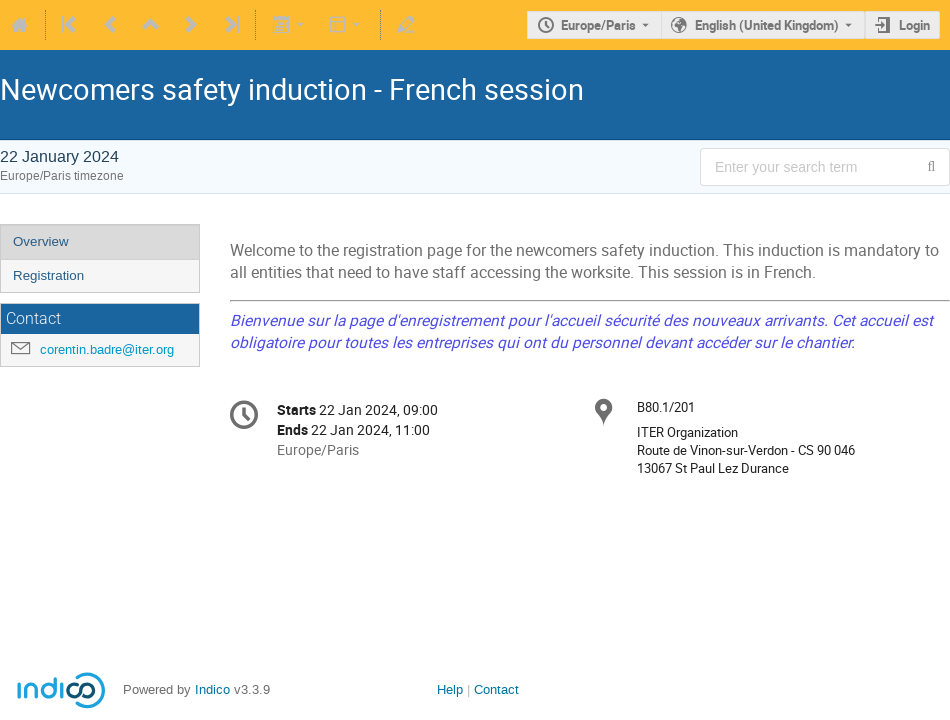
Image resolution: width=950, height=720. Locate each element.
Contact (496, 689)
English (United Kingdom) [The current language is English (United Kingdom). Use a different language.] (767, 25)
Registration (48, 275)
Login (914, 25)
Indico (212, 689)
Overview (41, 241)
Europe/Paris (598, 25)
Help (450, 689)
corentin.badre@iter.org (107, 349)
